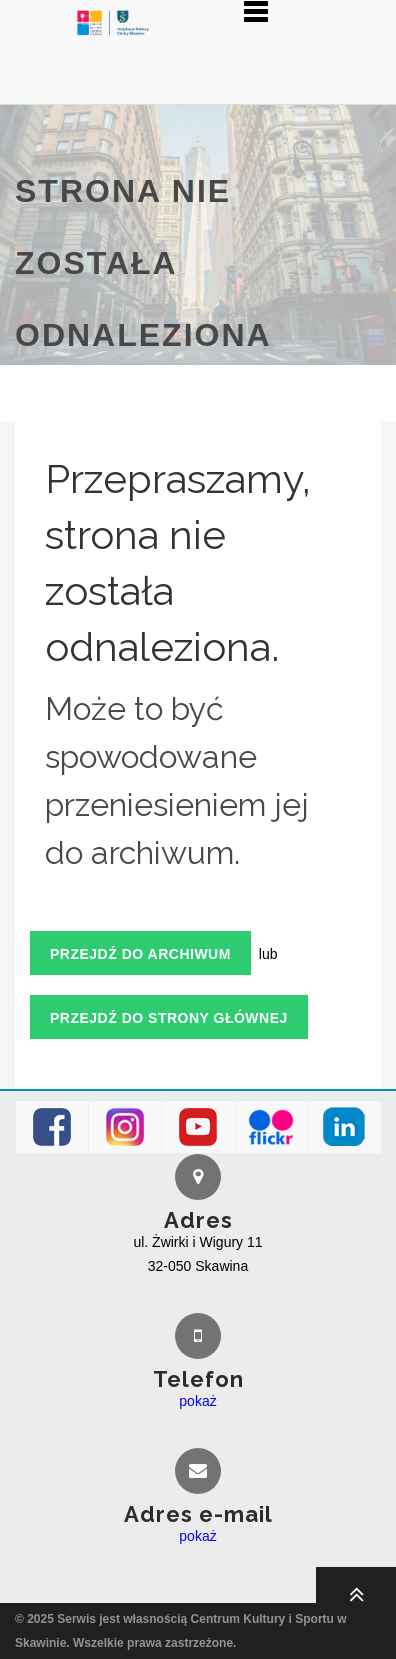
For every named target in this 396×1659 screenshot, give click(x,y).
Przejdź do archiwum (140, 954)
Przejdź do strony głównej (169, 1018)
